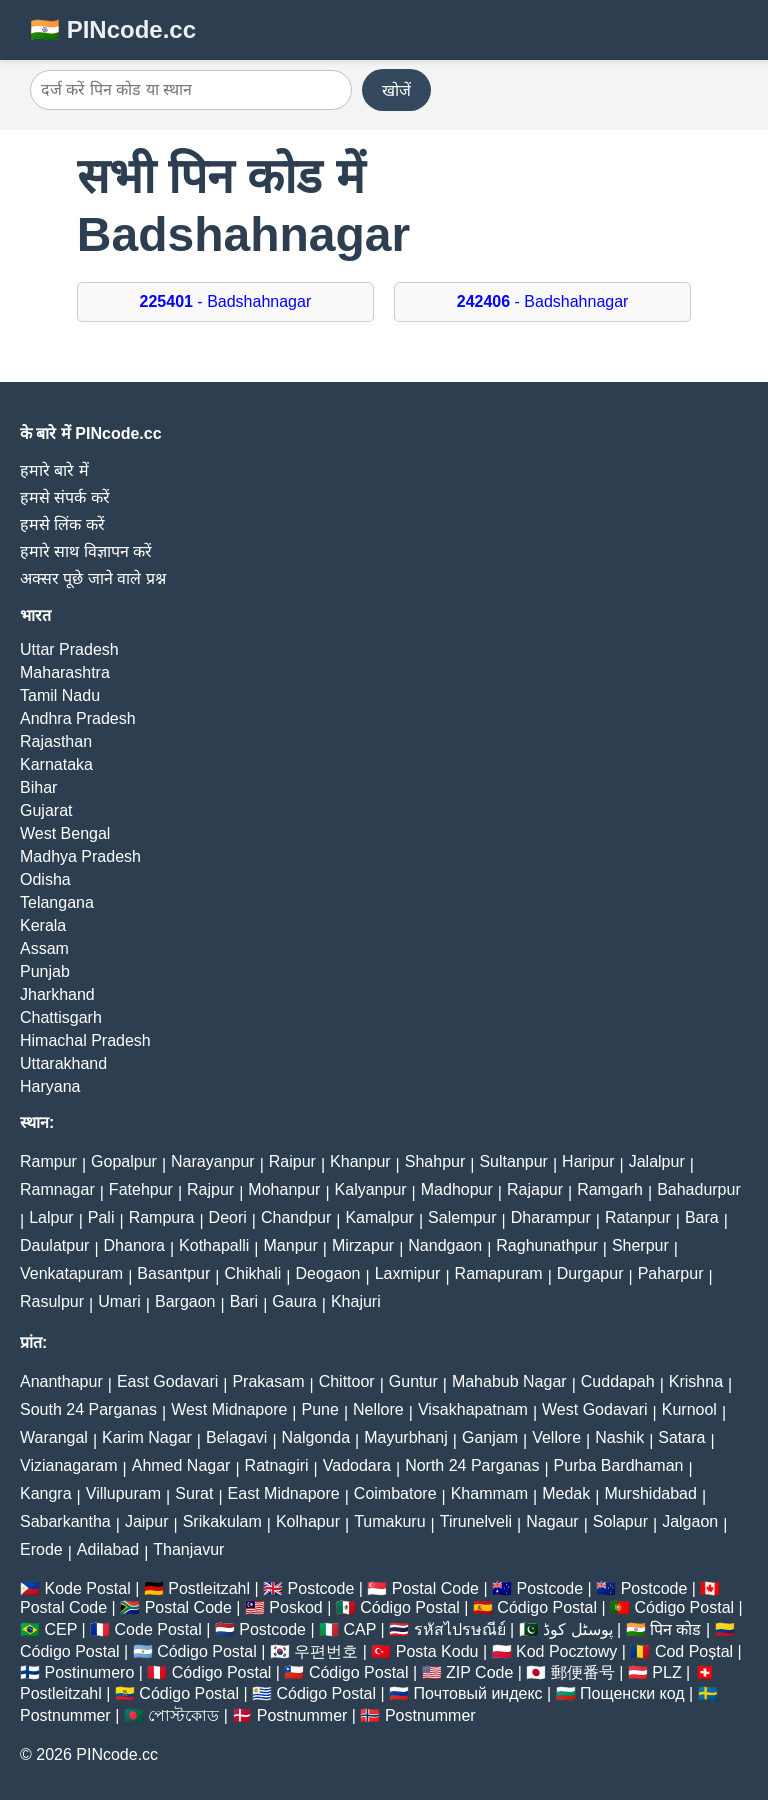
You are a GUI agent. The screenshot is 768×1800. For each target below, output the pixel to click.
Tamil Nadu (60, 695)
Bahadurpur (699, 1189)
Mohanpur (284, 1189)
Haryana (50, 1086)
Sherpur (640, 1245)
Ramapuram (499, 1273)
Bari (244, 1301)
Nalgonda (316, 1437)
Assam (44, 948)
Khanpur (360, 1161)
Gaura (294, 1301)
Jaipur (147, 1521)
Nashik (619, 1437)
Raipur (292, 1161)
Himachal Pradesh (85, 1040)
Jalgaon (690, 1521)
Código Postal (410, 1607)
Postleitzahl (209, 1588)
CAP (359, 1629)
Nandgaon (445, 1245)
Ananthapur (61, 1381)
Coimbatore (395, 1493)
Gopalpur (124, 1161)
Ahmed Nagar (181, 1465)
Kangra (46, 1493)
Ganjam (490, 1437)
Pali (101, 1217)
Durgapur (590, 1273)
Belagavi (236, 1437)
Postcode (321, 1588)
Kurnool (689, 1409)
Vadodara (357, 1465)
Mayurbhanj (406, 1437)
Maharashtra (65, 672)
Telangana (57, 902)
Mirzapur (363, 1245)
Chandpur (296, 1217)
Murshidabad (650, 1493)
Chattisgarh (61, 1017)
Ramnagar (57, 1189)
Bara (702, 1217)
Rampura (162, 1217)
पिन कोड (675, 1629)
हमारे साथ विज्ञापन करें (86, 551)
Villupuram (123, 1493)
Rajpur (210, 1189)
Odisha (45, 879)
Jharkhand (57, 994)
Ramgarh (610, 1189)
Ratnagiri (277, 1465)
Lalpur (51, 1217)
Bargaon (185, 1301)
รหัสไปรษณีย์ (460, 1629)
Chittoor (347, 1381)
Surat (194, 1493)
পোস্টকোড (183, 1715)
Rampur (48, 1161)
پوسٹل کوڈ (577, 1629)
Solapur (620, 1521)
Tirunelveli (476, 1521)
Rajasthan (56, 741)
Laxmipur (408, 1273)
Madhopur (457, 1189)
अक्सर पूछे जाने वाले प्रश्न (93, 578)
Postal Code (435, 1588)
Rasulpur (52, 1301)
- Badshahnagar (226, 301)
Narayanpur (213, 1161)
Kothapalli (214, 1245)
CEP (60, 1629)
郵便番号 (583, 1672)
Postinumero (89, 1672)
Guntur (413, 1381)
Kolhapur (308, 1521)
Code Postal (158, 1629)
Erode (41, 1549)
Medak (566, 1493)
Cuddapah (618, 1381)
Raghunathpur (546, 1245)
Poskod (295, 1607)
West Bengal (65, 833)
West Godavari (595, 1409)
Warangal (54, 1437)
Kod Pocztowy (566, 1651)
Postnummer (65, 1715)
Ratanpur (638, 1217)
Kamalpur (379, 1217)
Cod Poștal (694, 1651)
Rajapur (535, 1189)
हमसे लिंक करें (62, 524)
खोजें (396, 90)
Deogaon (328, 1273)
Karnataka (56, 764)
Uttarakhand (63, 1063)
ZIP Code (479, 1672)
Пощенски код (632, 1693)
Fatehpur (141, 1189)
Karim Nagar (147, 1437)
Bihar (38, 787)
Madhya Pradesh (80, 856)
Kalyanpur (371, 1189)
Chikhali (252, 1273)
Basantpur (173, 1273)
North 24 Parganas (472, 1465)
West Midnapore (229, 1409)
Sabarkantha (65, 1521)
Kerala (43, 925)
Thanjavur (188, 1549)
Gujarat (46, 810)
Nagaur (552, 1521)
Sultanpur (513, 1161)
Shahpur (435, 1161)
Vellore (556, 1437)
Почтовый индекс (478, 1693)
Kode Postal (87, 1588)
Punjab (45, 971)
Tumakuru (389, 1521)
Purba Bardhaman (619, 1465)
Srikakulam (222, 1521)
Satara (681, 1437)
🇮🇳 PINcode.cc (113, 29)
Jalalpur (657, 1161)
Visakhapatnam (473, 1409)
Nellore (378, 1409)
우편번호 (326, 1651)
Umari (119, 1301)
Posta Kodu (437, 1651)
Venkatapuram (71, 1273)
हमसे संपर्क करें (65, 497)
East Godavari (167, 1381)
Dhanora (134, 1245)
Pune (320, 1409)
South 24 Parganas (88, 1409)
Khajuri (356, 1301)
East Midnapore (284, 1493)
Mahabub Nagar (509, 1381)
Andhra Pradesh (78, 718)
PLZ (666, 1672)
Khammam (489, 1493)
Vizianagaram (69, 1465)
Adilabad (108, 1549)
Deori (228, 1217)
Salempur (462, 1217)
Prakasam (268, 1381)
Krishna (696, 1381)
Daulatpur (54, 1245)
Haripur (588, 1161)
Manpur (291, 1245)
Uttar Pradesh (69, 649)
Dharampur (551, 1217)
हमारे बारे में (54, 470)
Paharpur (671, 1273)
